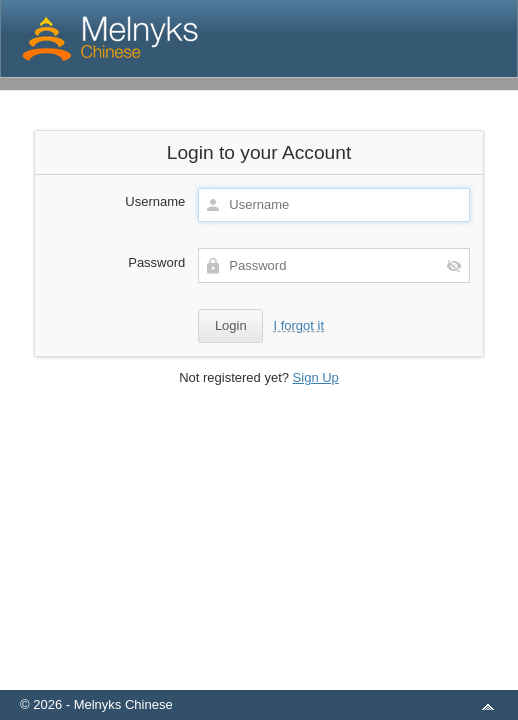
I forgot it (298, 325)
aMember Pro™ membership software (282, 678)
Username (155, 201)
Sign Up (316, 377)
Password (156, 262)
